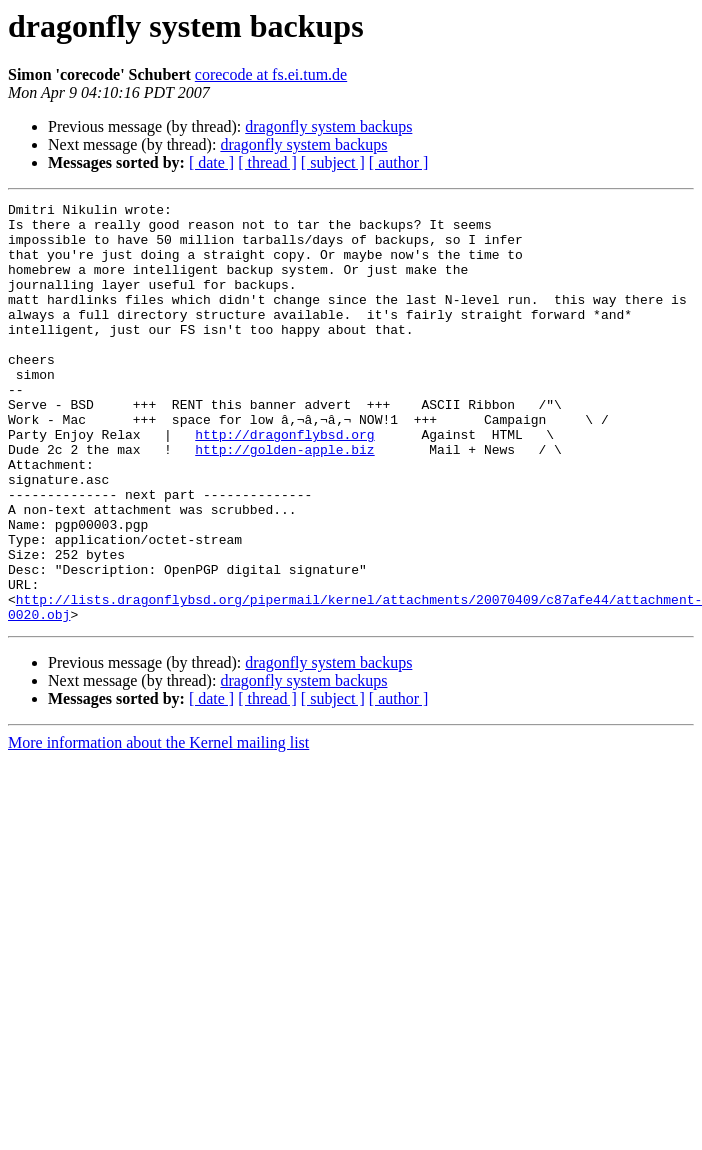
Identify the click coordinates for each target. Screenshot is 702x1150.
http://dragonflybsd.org (284, 482)
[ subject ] (333, 162)
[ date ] (211, 162)
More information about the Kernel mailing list (158, 826)
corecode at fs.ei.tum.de (271, 74)
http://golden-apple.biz (284, 500)
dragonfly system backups (328, 126)
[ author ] (399, 162)
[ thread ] (267, 162)
